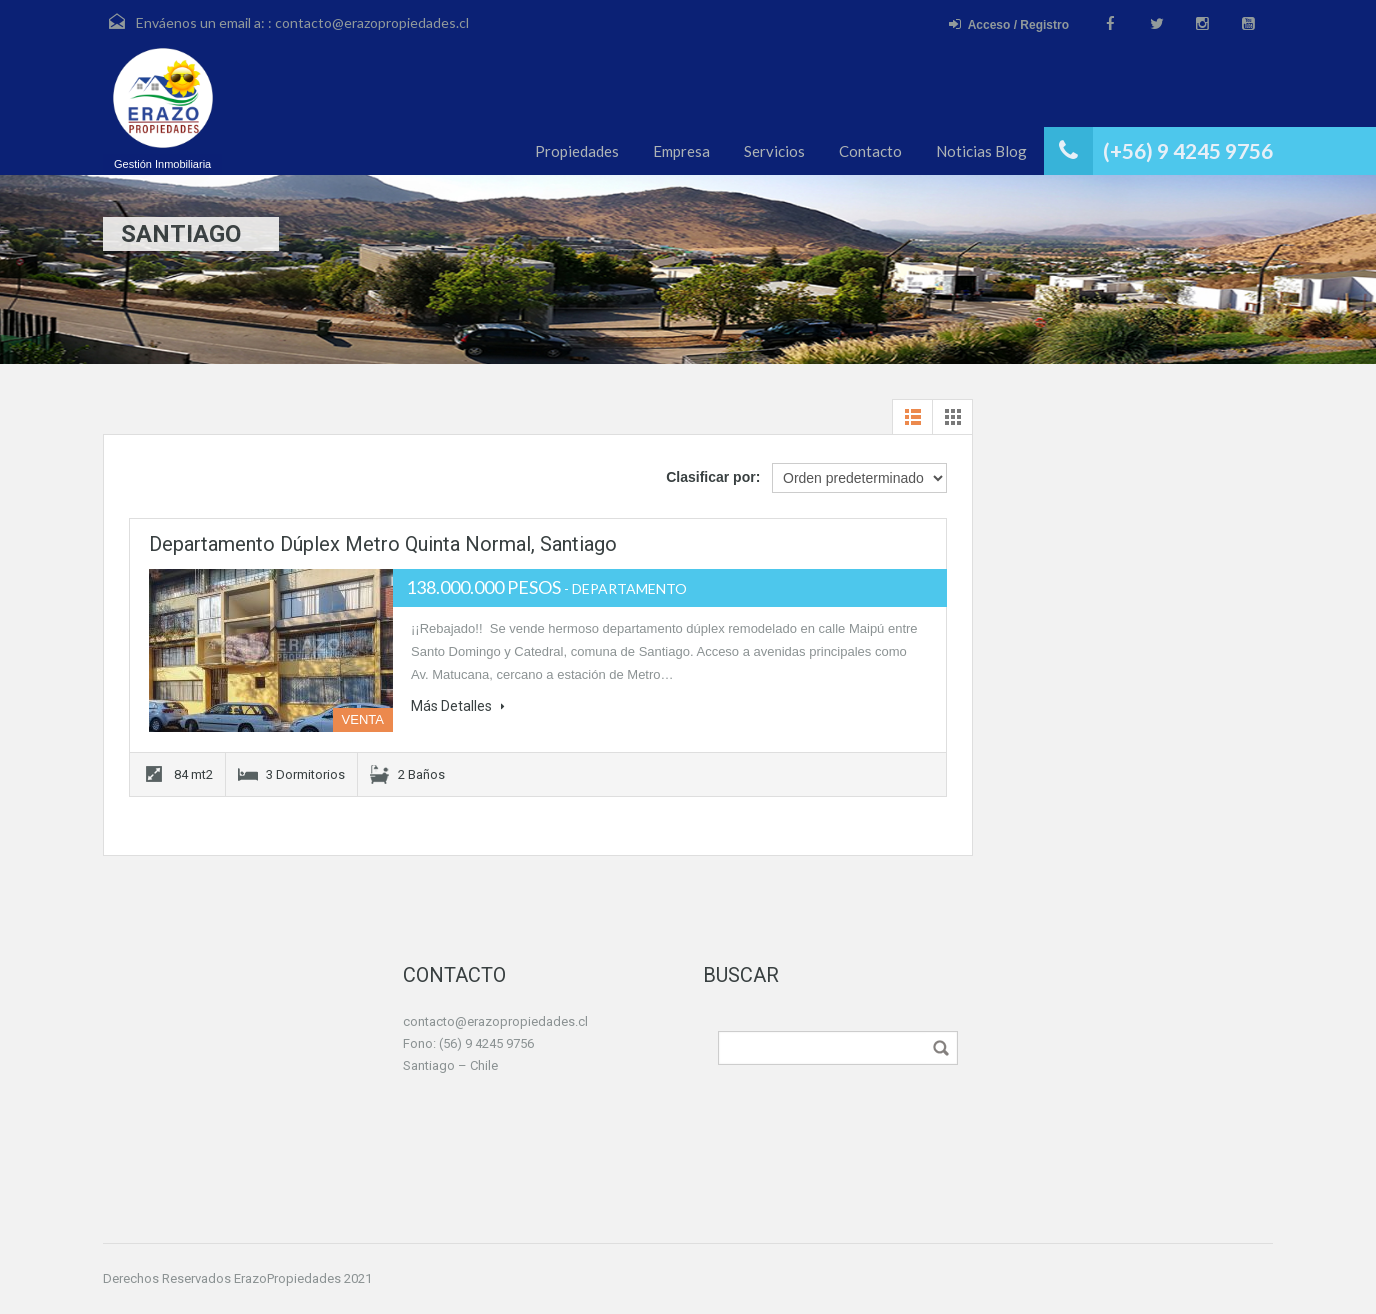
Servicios (774, 151)
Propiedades (577, 151)
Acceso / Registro (1009, 24)
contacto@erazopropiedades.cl (372, 22)
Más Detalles (458, 706)
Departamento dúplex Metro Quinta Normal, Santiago (383, 544)
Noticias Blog (981, 151)
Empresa (681, 151)
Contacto (870, 151)
